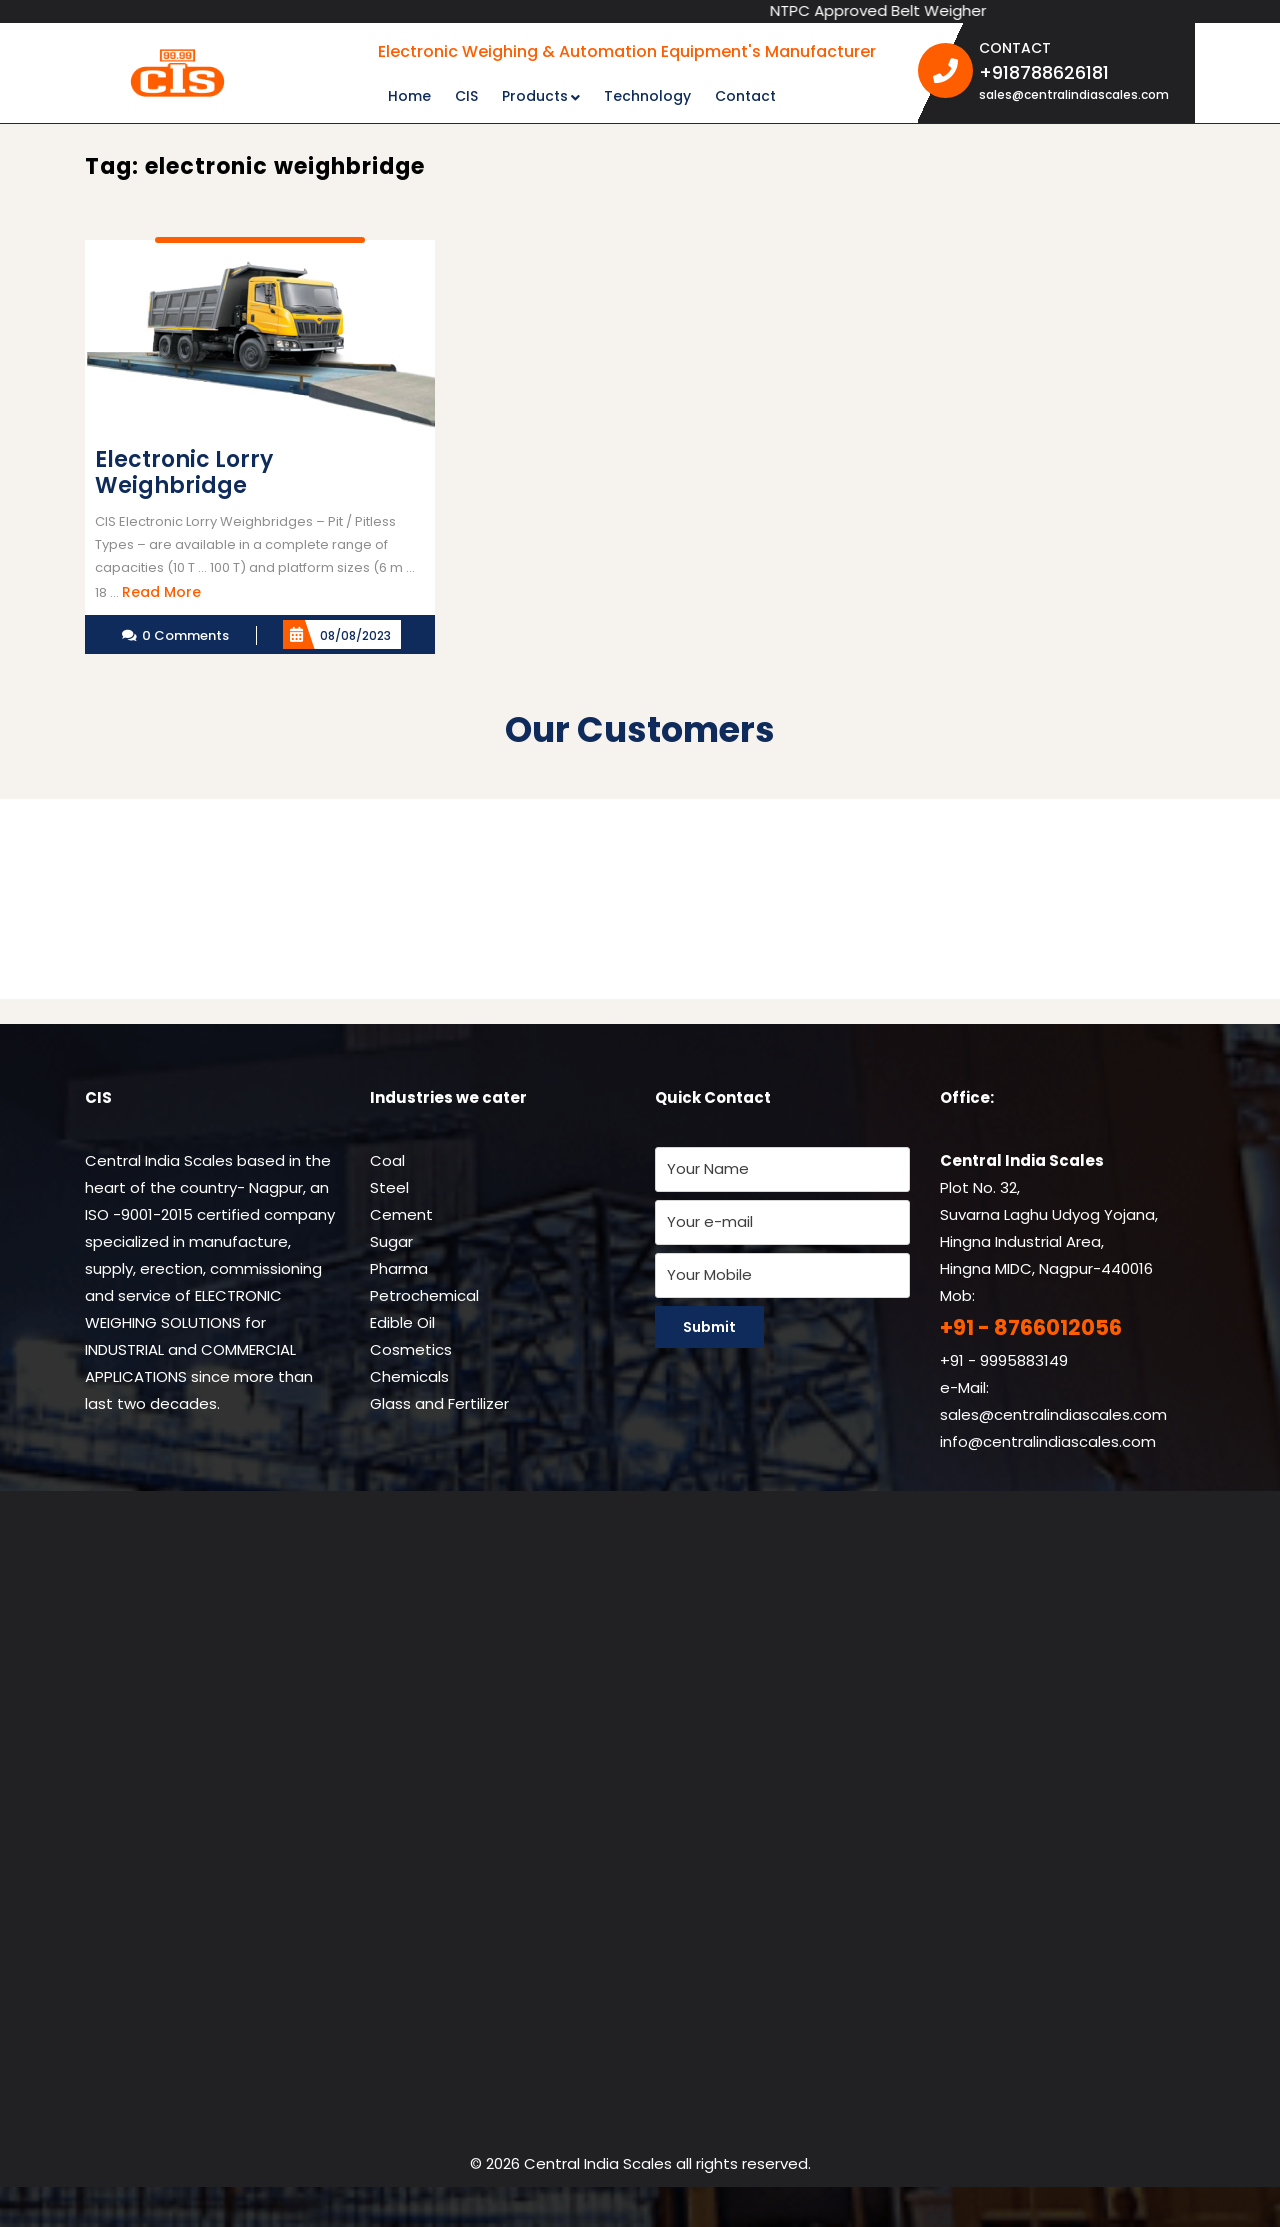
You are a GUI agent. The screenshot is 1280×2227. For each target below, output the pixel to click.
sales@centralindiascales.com (1074, 94)
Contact (745, 96)
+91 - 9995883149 (1004, 1360)
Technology (647, 96)
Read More (161, 592)
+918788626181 (1079, 72)
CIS (466, 96)
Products (535, 96)
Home (409, 96)
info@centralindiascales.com (1048, 1441)
